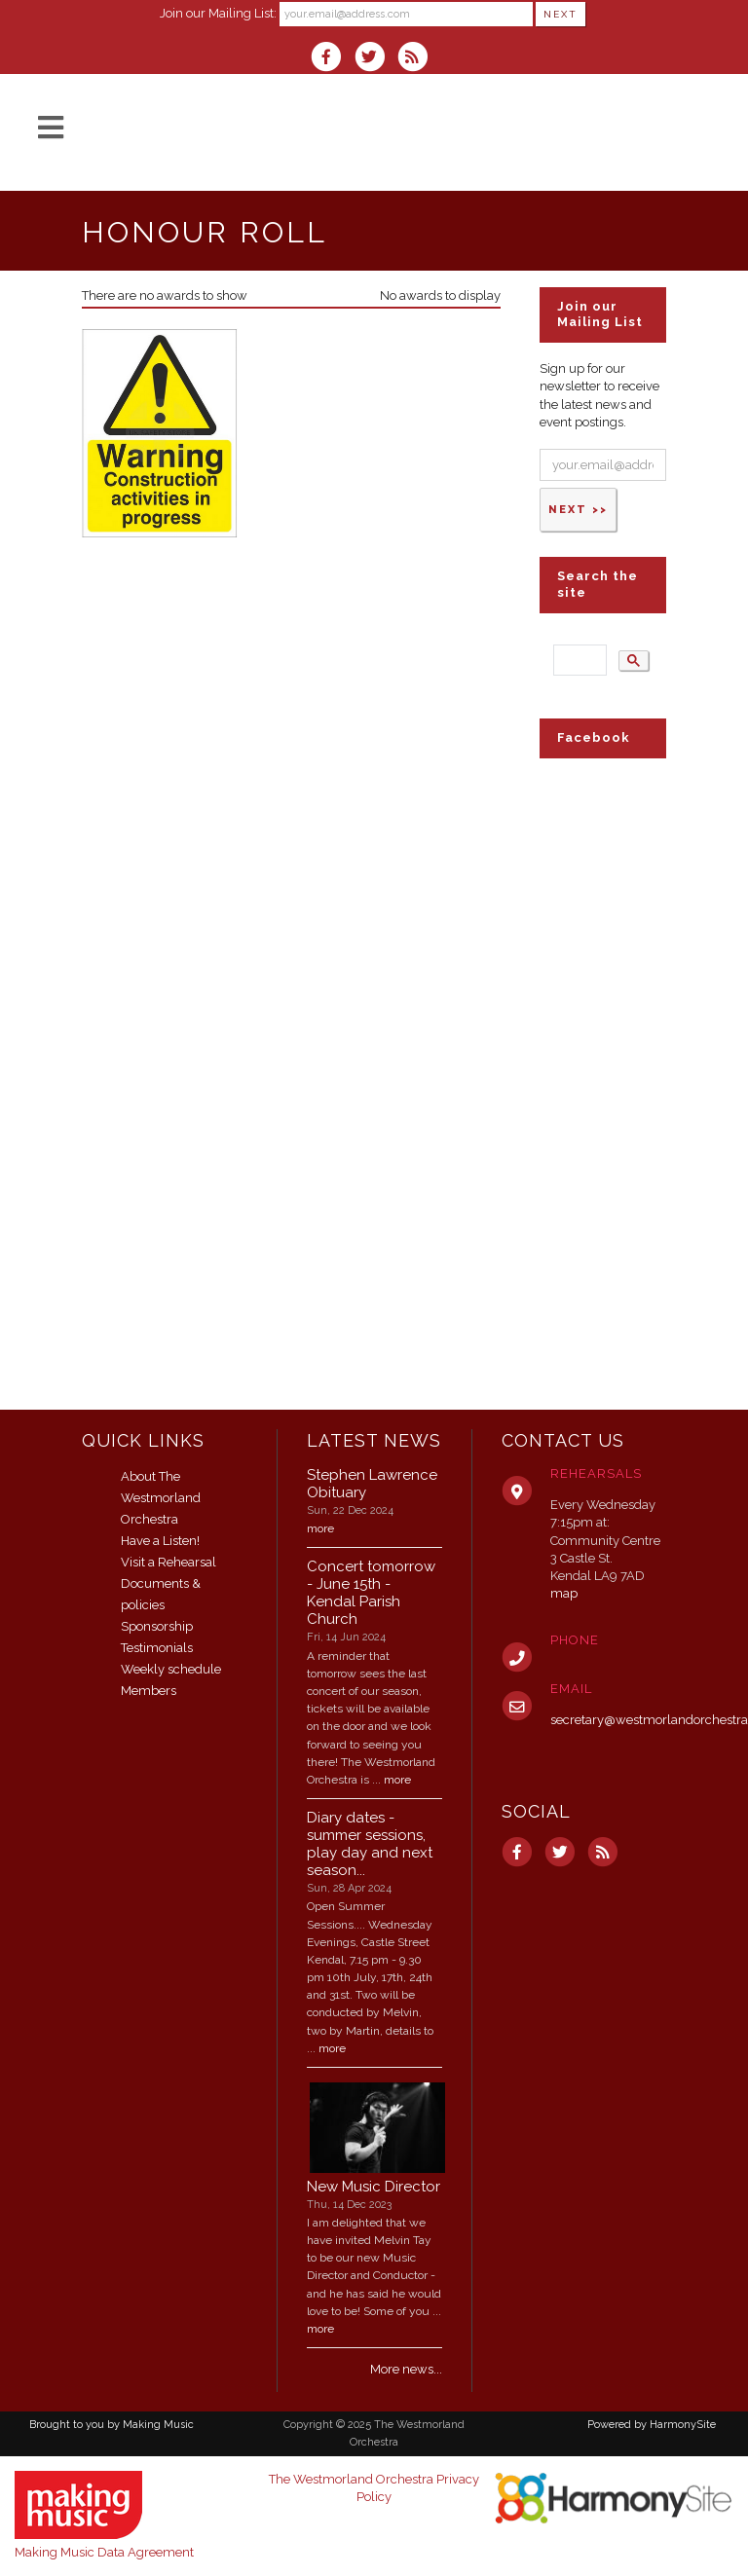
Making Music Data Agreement (104, 2552)
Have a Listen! (160, 1540)
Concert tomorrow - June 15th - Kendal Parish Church (371, 1593)
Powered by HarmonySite (651, 2424)
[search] (578, 660)
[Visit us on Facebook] (332, 59)
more (320, 1528)
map (564, 1593)
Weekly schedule (171, 1669)
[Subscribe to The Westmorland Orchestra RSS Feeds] (417, 59)
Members (148, 1690)
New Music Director (373, 2186)
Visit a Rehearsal (168, 1562)
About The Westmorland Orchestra (161, 1498)
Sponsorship (157, 1626)
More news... (406, 2369)
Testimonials (157, 1647)
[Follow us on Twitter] (375, 59)
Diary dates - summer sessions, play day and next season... (369, 1844)
